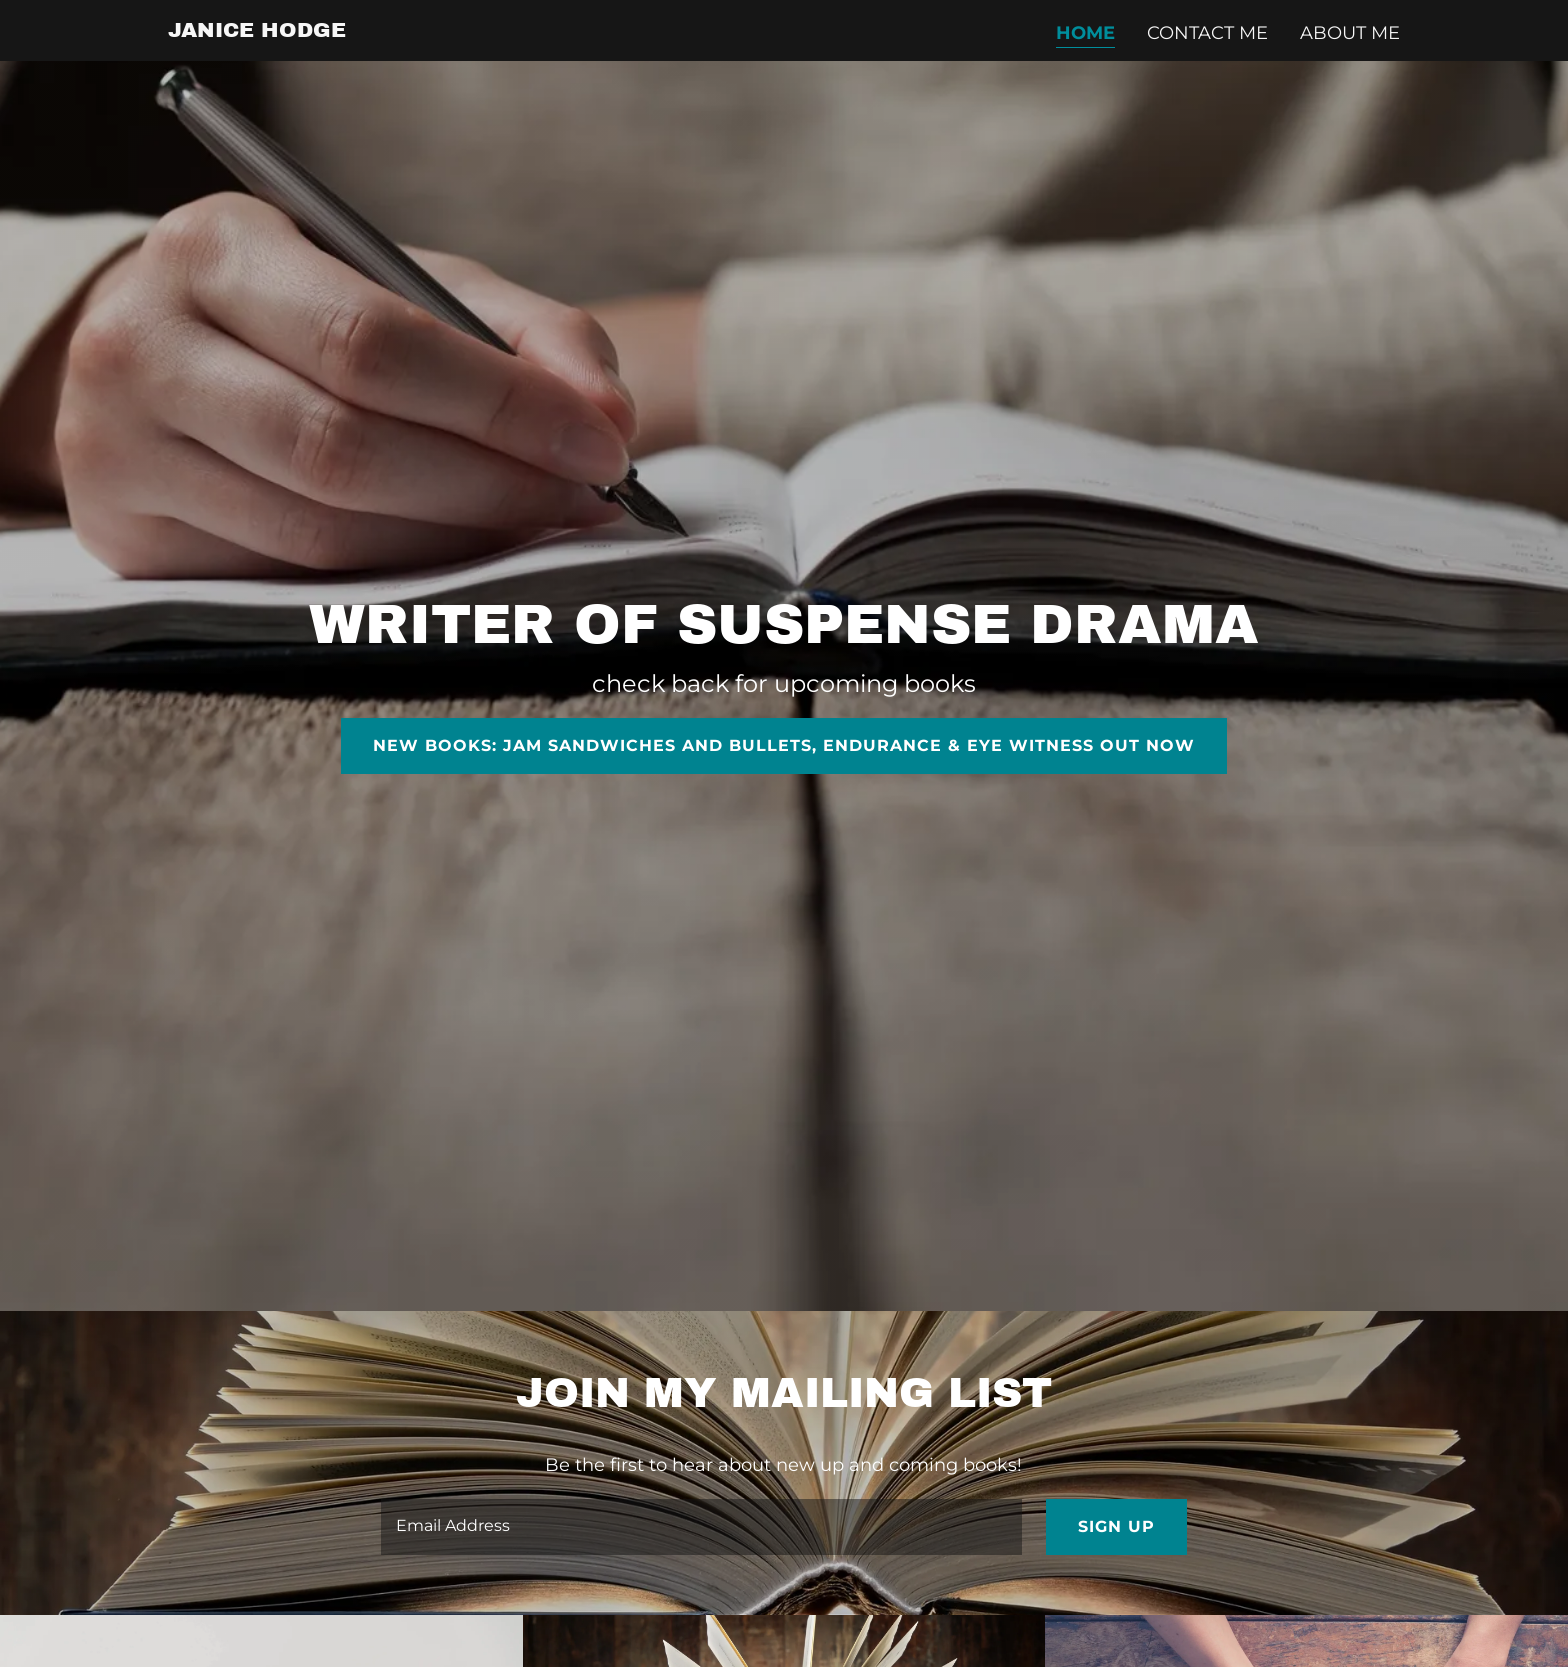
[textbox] (701, 1527)
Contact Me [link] (1207, 33)
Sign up (1116, 1526)
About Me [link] (1350, 33)
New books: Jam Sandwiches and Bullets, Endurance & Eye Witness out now (784, 745)
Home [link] (1085, 33)
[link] (257, 31)
